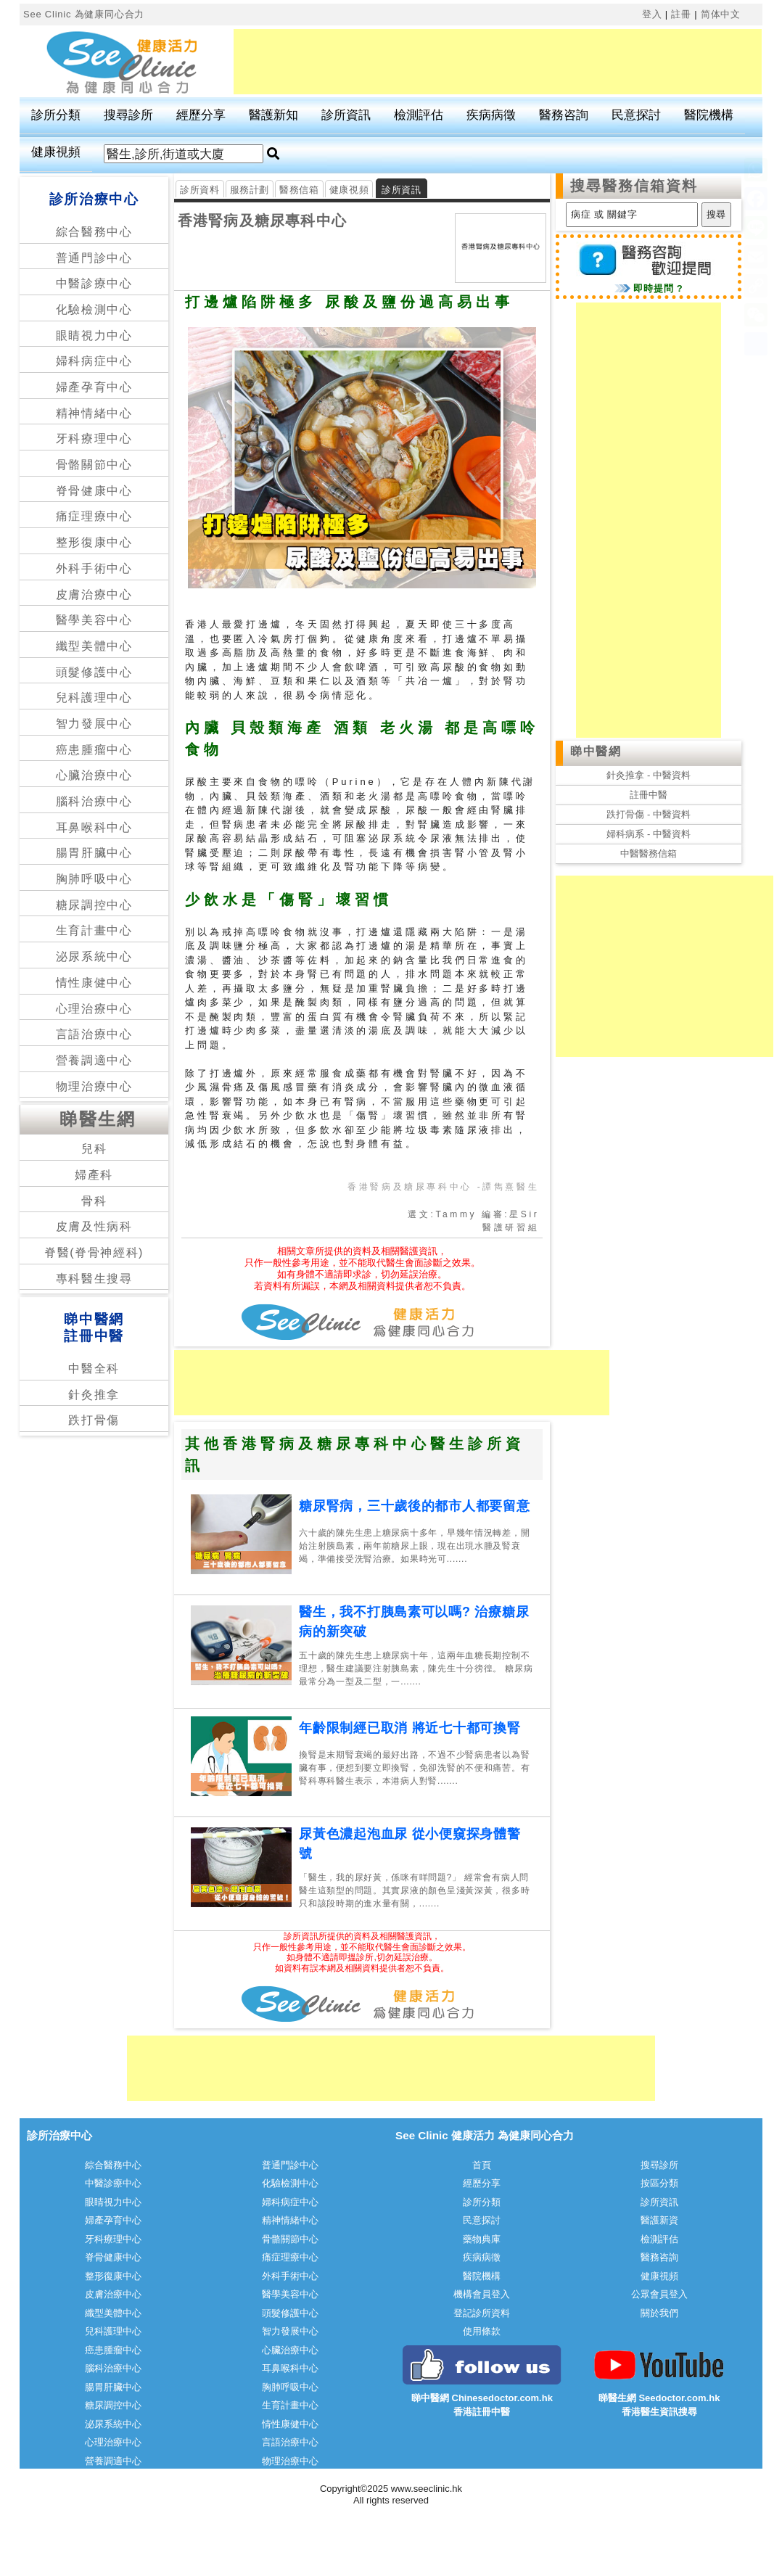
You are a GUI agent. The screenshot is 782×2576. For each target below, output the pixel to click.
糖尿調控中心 (94, 905)
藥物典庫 (482, 2239)
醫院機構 (708, 115)
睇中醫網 (595, 751)
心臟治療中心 (94, 775)
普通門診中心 (94, 258)
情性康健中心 (94, 982)
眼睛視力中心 (94, 335)
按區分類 (659, 2183)
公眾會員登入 (659, 2294)
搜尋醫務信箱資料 (634, 186)
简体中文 (721, 14)
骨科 (94, 1201)
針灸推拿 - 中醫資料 (648, 775)
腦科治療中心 (94, 801)
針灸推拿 (93, 1394)
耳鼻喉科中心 (94, 827)
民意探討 (636, 115)
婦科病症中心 (94, 361)
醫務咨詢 (563, 115)
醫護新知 (273, 115)
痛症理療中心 (94, 516)
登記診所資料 (481, 2313)
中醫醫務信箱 (648, 853)
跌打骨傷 (93, 1420)
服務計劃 (250, 189)
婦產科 (94, 1175)
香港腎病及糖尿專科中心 (262, 221)
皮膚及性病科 (94, 1226)
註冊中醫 (648, 794)
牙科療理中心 (94, 438)
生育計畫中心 (94, 930)
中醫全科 (93, 1368)
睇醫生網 (97, 1119)
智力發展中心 (94, 723)
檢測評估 (418, 115)
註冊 (681, 14)
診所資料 (200, 189)
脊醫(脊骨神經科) (94, 1252)
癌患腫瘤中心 (94, 750)
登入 (652, 14)
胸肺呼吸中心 (94, 879)
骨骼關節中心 (94, 464)
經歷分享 (201, 115)
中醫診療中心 (94, 283)
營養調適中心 (94, 1060)
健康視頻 (56, 152)
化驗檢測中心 (94, 309)
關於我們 (659, 2313)
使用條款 (482, 2331)
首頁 (481, 2165)
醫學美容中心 (94, 620)
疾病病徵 (491, 115)
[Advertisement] (498, 61)
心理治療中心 (94, 1009)
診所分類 (56, 115)
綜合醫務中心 (94, 232)
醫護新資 (659, 2220)
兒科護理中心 (94, 697)
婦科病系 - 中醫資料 (648, 833)
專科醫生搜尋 (94, 1278)
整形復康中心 (94, 542)
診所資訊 (346, 115)
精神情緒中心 (94, 413)
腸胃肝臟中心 (94, 853)
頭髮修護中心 (94, 672)
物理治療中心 (94, 1086)
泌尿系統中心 (94, 956)
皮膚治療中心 (94, 594)
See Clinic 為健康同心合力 (83, 14)
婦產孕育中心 (94, 387)
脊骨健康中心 (94, 491)
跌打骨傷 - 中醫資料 (648, 814)
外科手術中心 (94, 568)
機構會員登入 (481, 2294)
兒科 (94, 1149)
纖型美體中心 (94, 646)
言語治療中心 (94, 1034)
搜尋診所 (128, 115)
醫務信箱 (299, 189)
